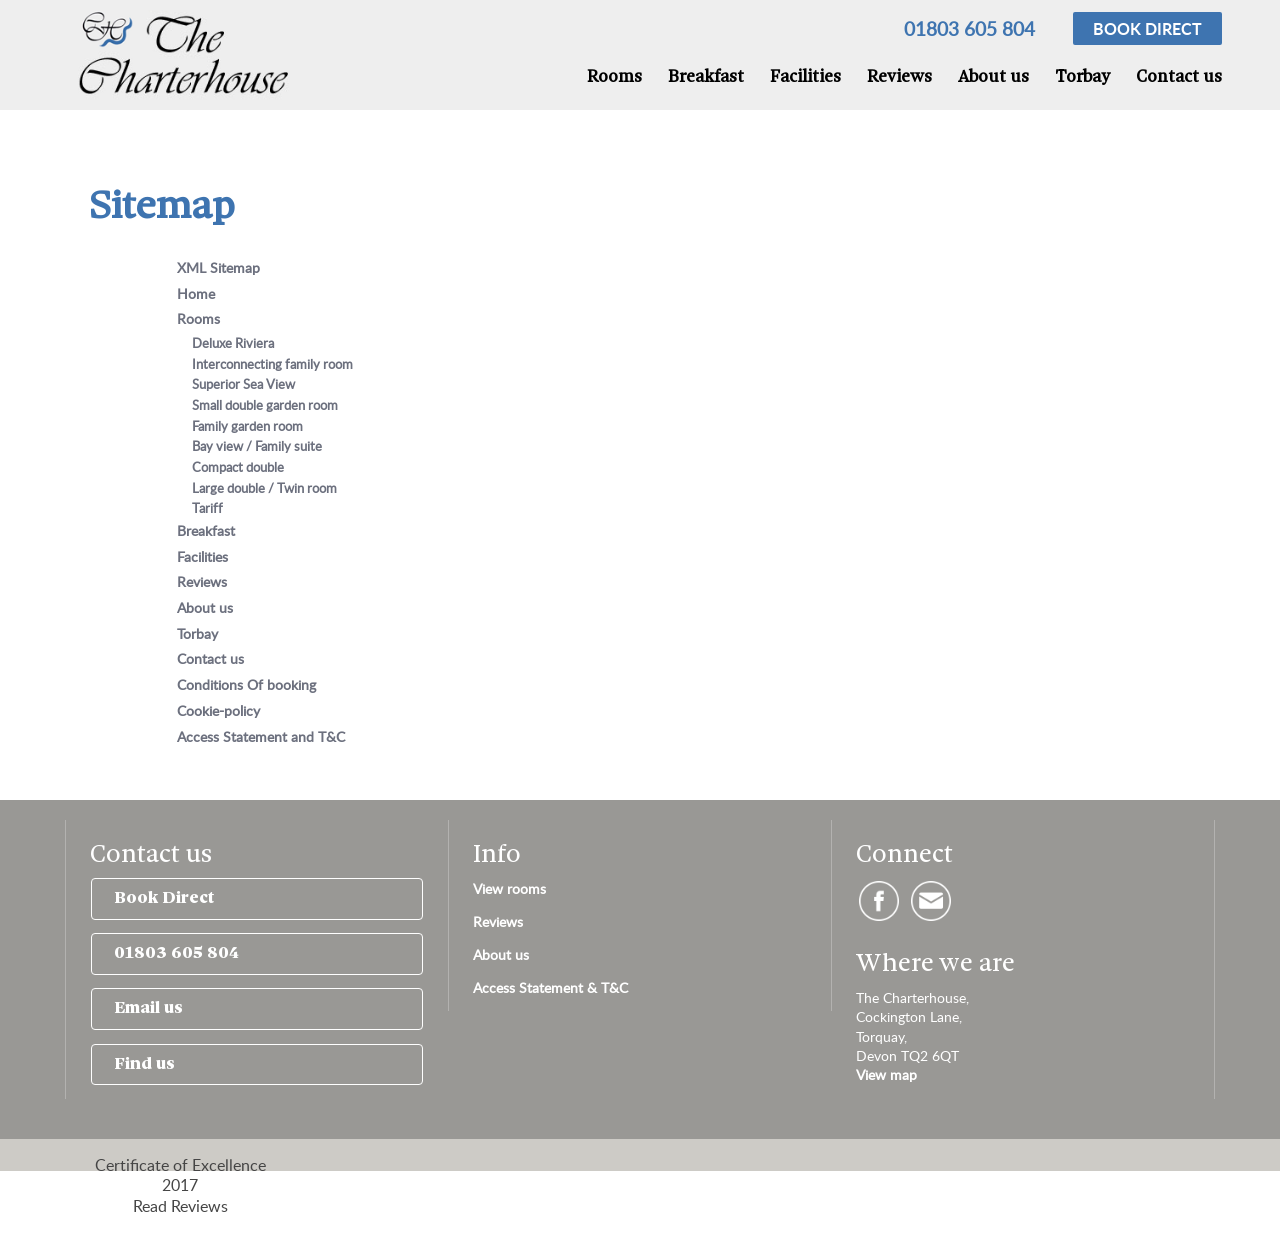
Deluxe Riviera (233, 343)
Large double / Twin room (264, 488)
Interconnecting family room (272, 364)
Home (196, 293)
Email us (148, 1008)
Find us (144, 1064)
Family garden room (247, 426)
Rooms (614, 77)
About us (993, 77)
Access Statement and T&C (261, 736)
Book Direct (164, 898)
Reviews (899, 77)
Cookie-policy (218, 710)
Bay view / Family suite (257, 446)
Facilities (805, 77)
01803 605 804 (969, 28)
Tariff (207, 508)
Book (1147, 28)
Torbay (1082, 77)
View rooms (509, 888)
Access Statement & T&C (550, 987)
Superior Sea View (243, 384)
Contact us (1179, 77)
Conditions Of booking (246, 684)
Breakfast (706, 77)
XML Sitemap (218, 267)
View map (886, 1074)
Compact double (238, 467)
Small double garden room (265, 405)
